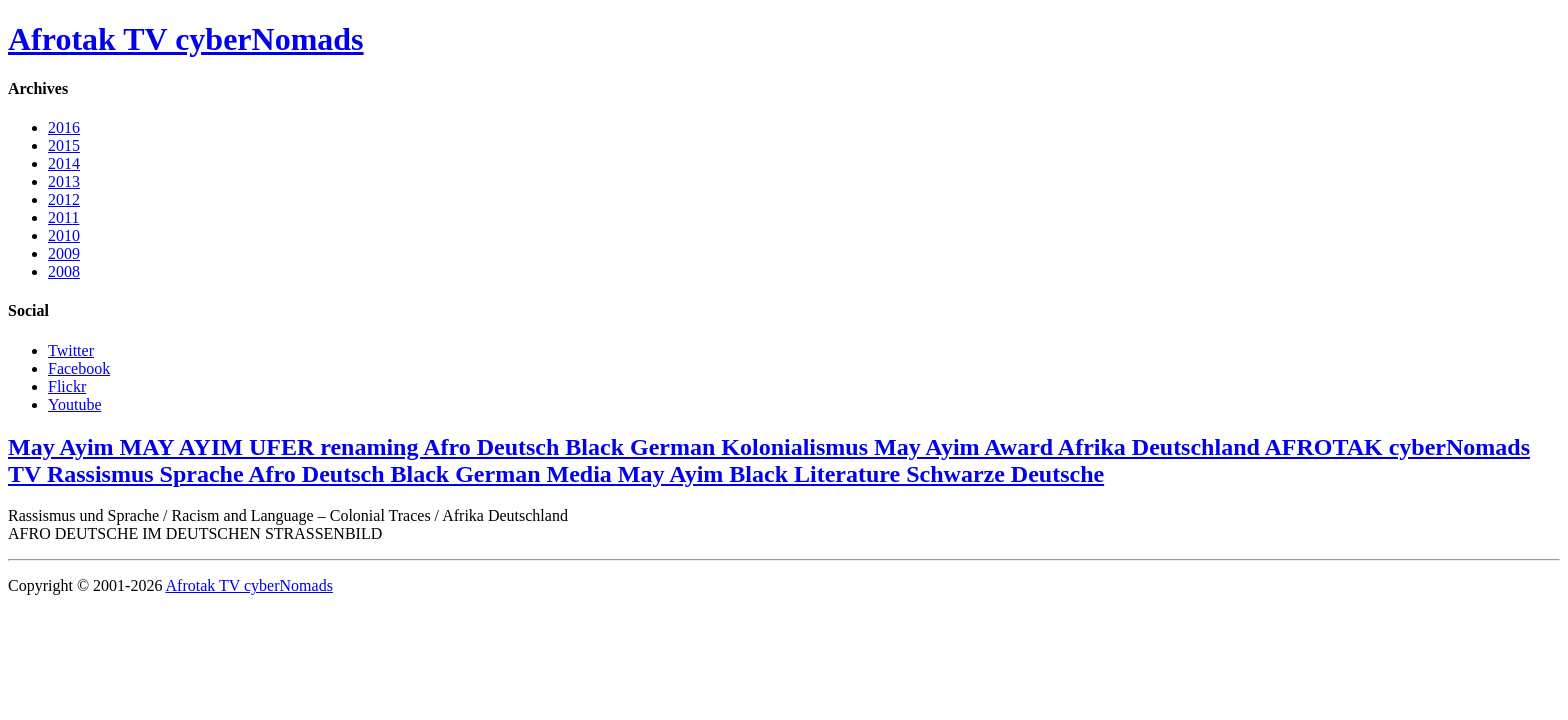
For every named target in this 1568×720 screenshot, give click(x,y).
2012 (64, 199)
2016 (64, 127)
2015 (64, 145)
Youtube (75, 404)
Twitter (71, 350)
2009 (64, 253)
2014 (64, 163)
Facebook (79, 368)
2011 (63, 217)
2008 (64, 271)
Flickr (67, 386)
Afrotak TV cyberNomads (186, 39)
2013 (64, 181)
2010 (64, 235)
